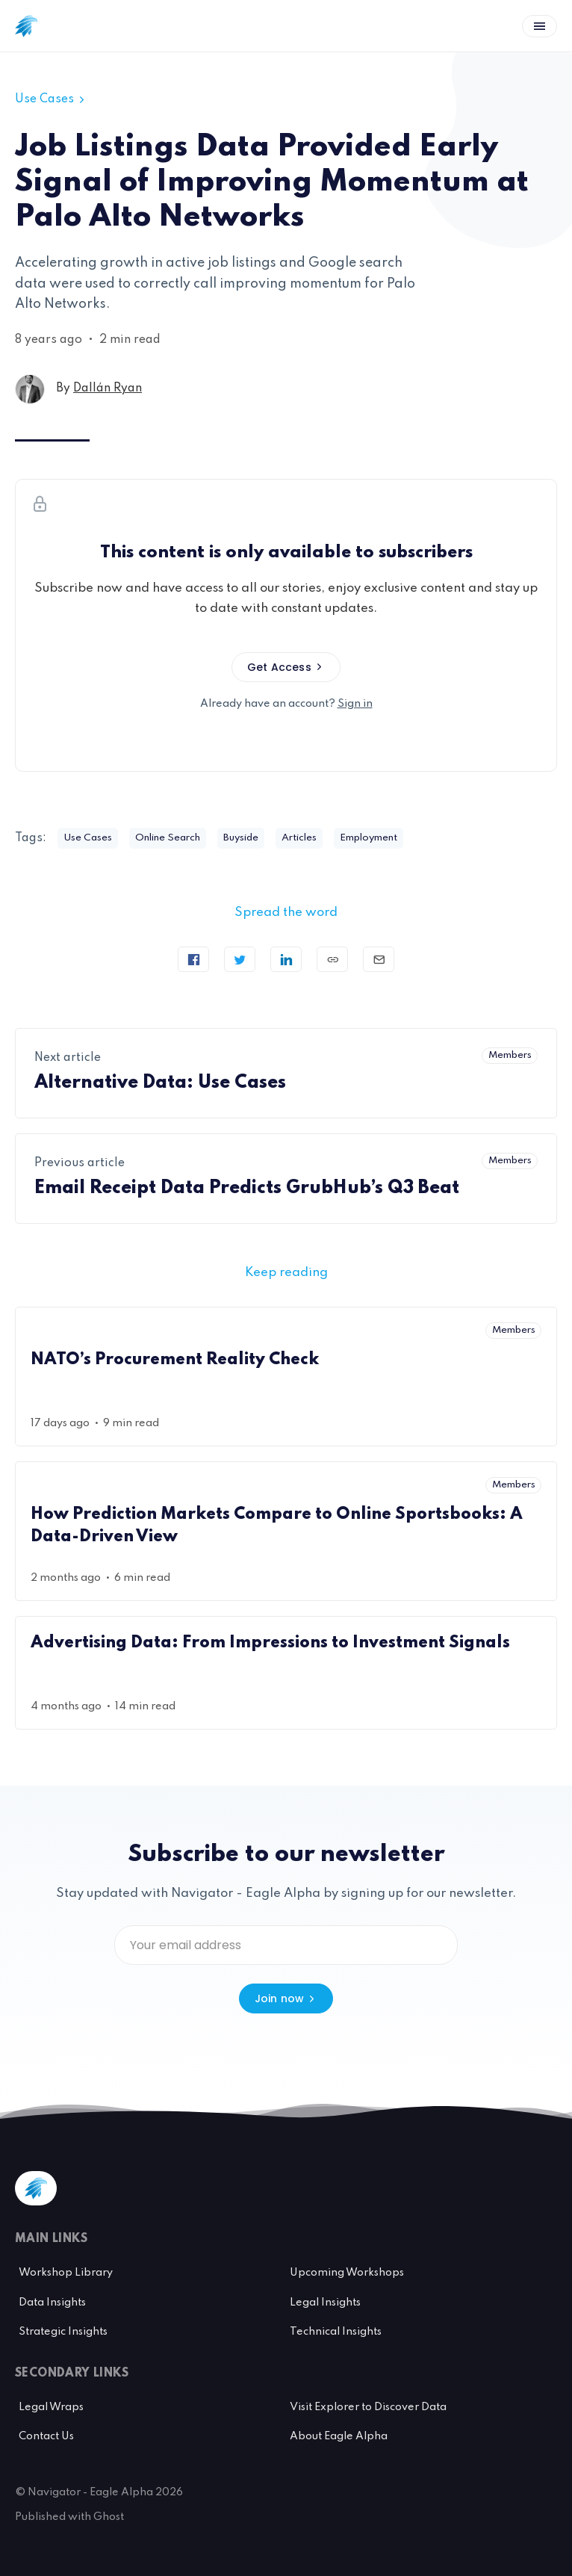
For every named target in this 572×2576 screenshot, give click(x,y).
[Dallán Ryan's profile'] (30, 389)
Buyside (240, 838)
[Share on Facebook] (193, 959)
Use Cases (51, 99)
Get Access (286, 667)
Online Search (167, 838)
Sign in (355, 704)
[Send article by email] (378, 959)
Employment (368, 838)
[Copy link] (332, 959)
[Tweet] (239, 959)
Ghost (108, 2517)
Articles (299, 838)
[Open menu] (539, 26)
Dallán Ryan (107, 388)
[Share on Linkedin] (286, 959)
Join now (286, 1998)
